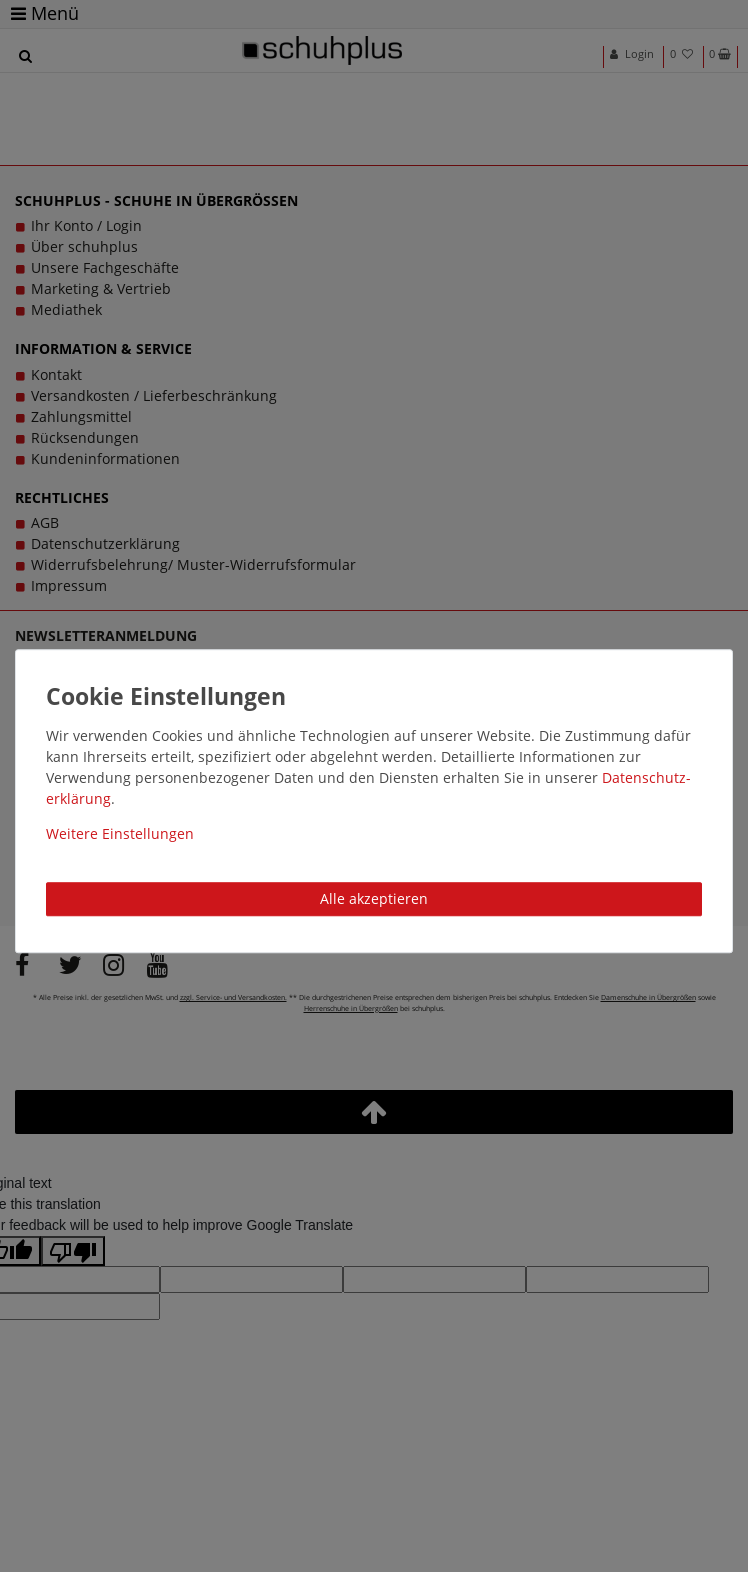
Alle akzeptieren (374, 898)
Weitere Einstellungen (120, 833)
